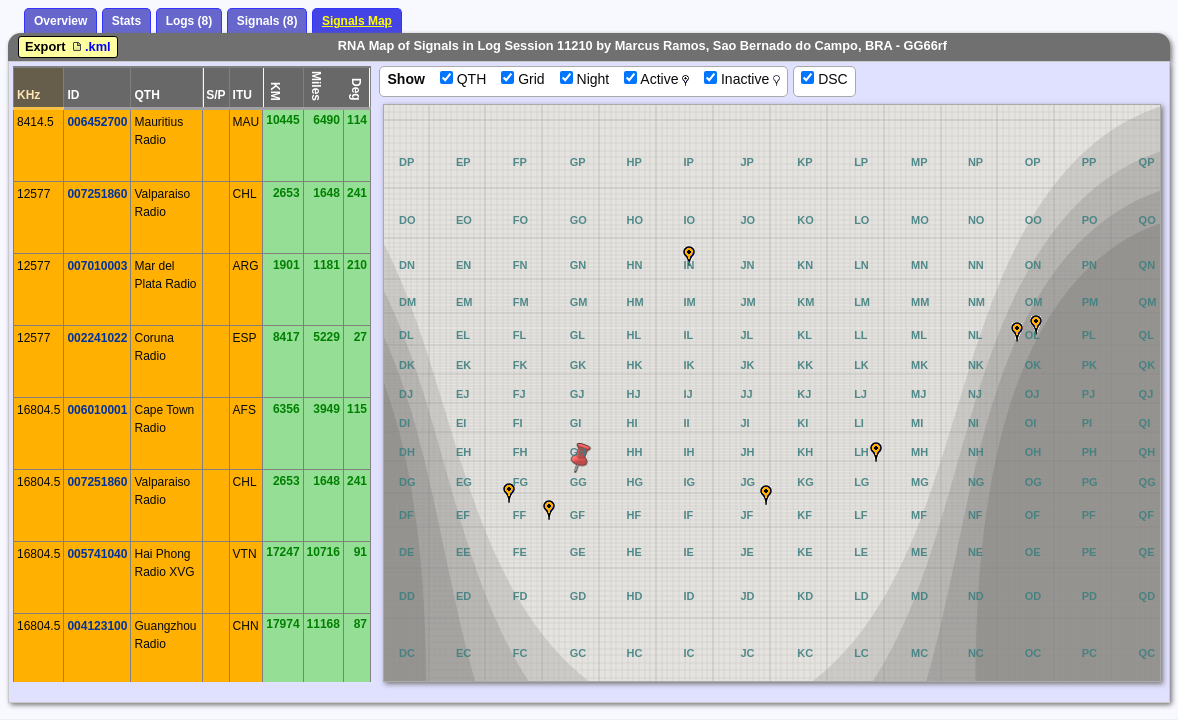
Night (585, 79)
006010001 (97, 410)
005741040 (97, 554)
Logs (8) (189, 21)
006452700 (97, 122)
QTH (463, 79)
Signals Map (357, 21)
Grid (522, 79)
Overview (60, 21)
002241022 (97, 338)
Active (656, 79)
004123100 (97, 626)
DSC (824, 79)
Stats (126, 21)
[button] (876, 452)
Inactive (742, 79)
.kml (90, 46)
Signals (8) (267, 21)
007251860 (97, 194)
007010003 (97, 266)
